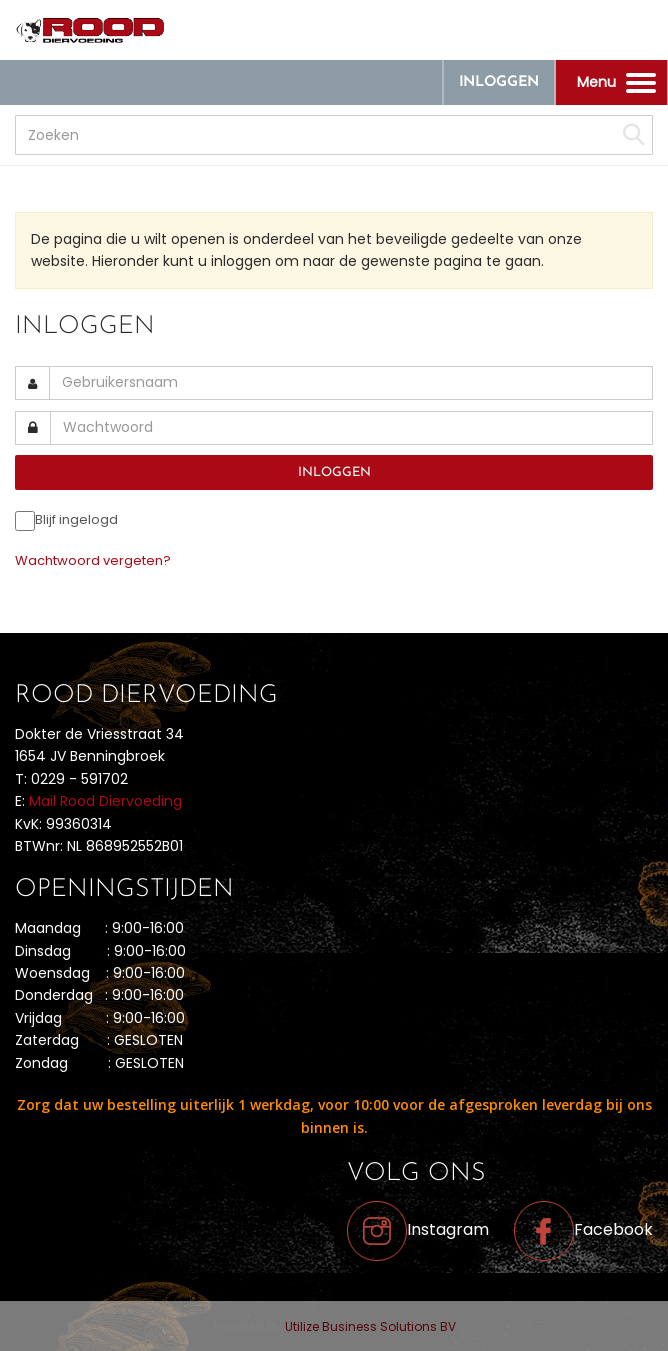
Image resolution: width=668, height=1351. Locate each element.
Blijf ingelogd (76, 519)
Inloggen (499, 82)
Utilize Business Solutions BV (370, 1326)
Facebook (583, 1229)
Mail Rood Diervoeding (105, 801)
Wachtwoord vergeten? (93, 560)
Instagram (418, 1229)
